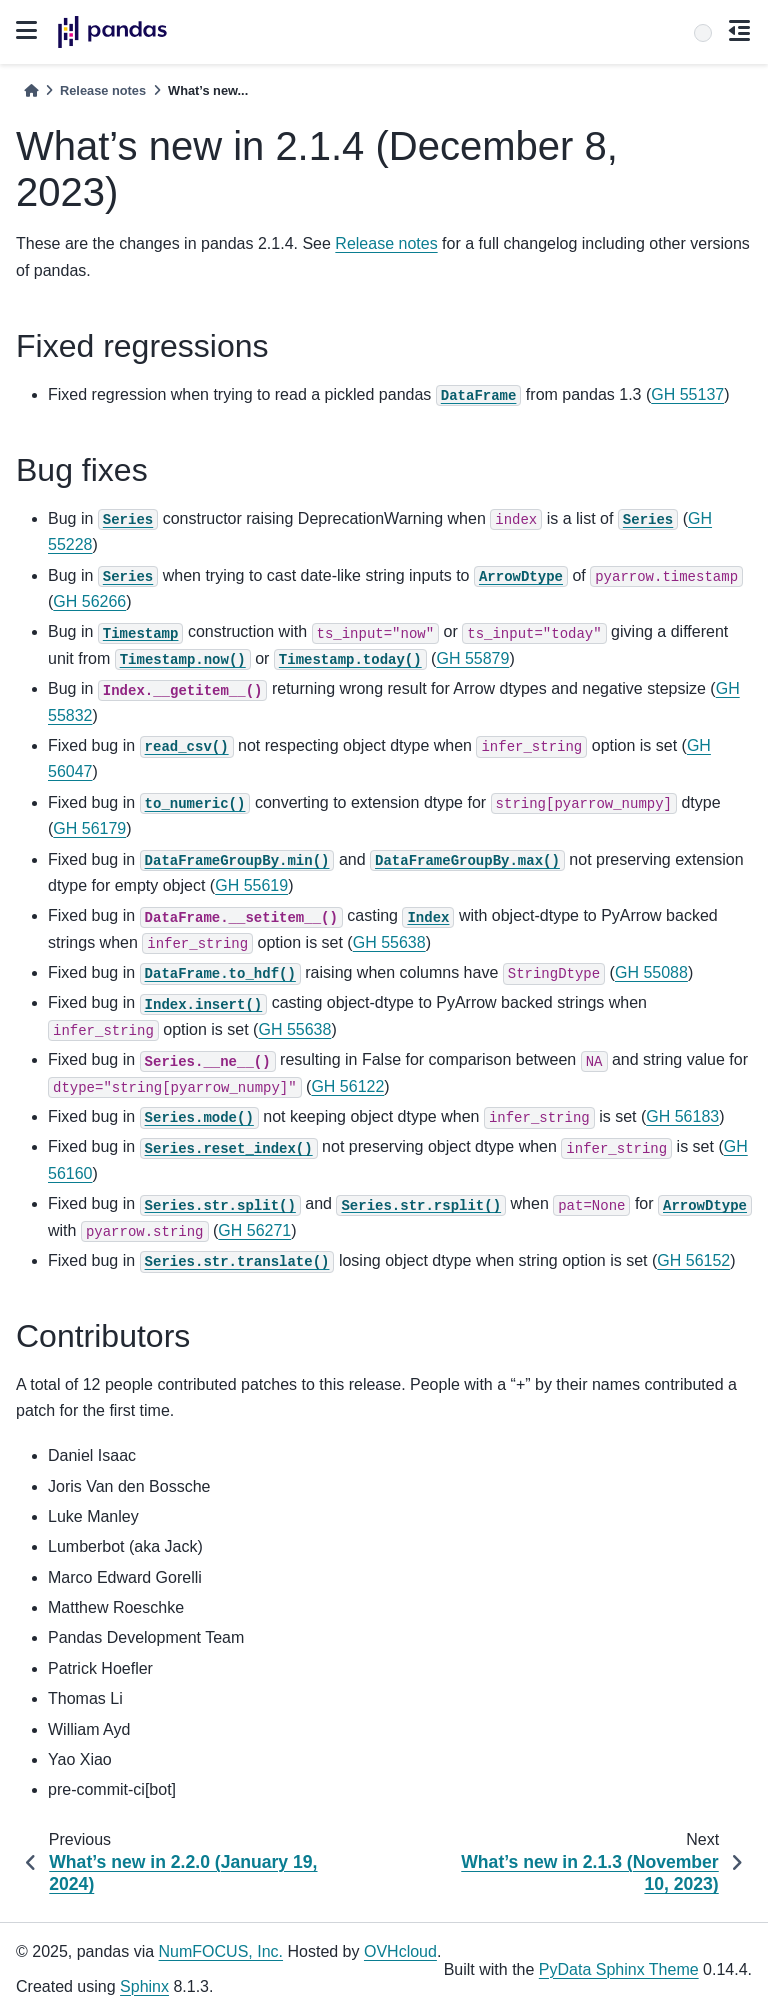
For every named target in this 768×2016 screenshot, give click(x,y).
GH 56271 (254, 1230)
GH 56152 (693, 1260)
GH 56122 (347, 1086)
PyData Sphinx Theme (619, 1969)
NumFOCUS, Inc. (221, 1951)
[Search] (703, 33)
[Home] (31, 90)
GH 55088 (651, 972)
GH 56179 (89, 828)
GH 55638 (389, 942)
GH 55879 (472, 658)
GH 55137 (687, 394)
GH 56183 (682, 1116)
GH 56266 (89, 601)
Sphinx (144, 1986)
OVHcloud (400, 1951)
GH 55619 (251, 885)
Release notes (103, 90)
